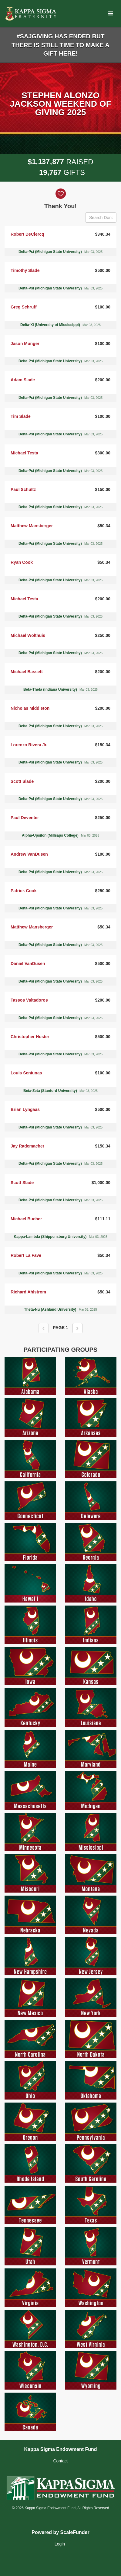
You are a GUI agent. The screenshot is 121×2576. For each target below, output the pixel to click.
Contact (60, 2460)
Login (60, 2544)
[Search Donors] (100, 217)
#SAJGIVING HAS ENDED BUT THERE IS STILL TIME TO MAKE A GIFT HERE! (60, 45)
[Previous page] (44, 1328)
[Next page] (77, 1328)
